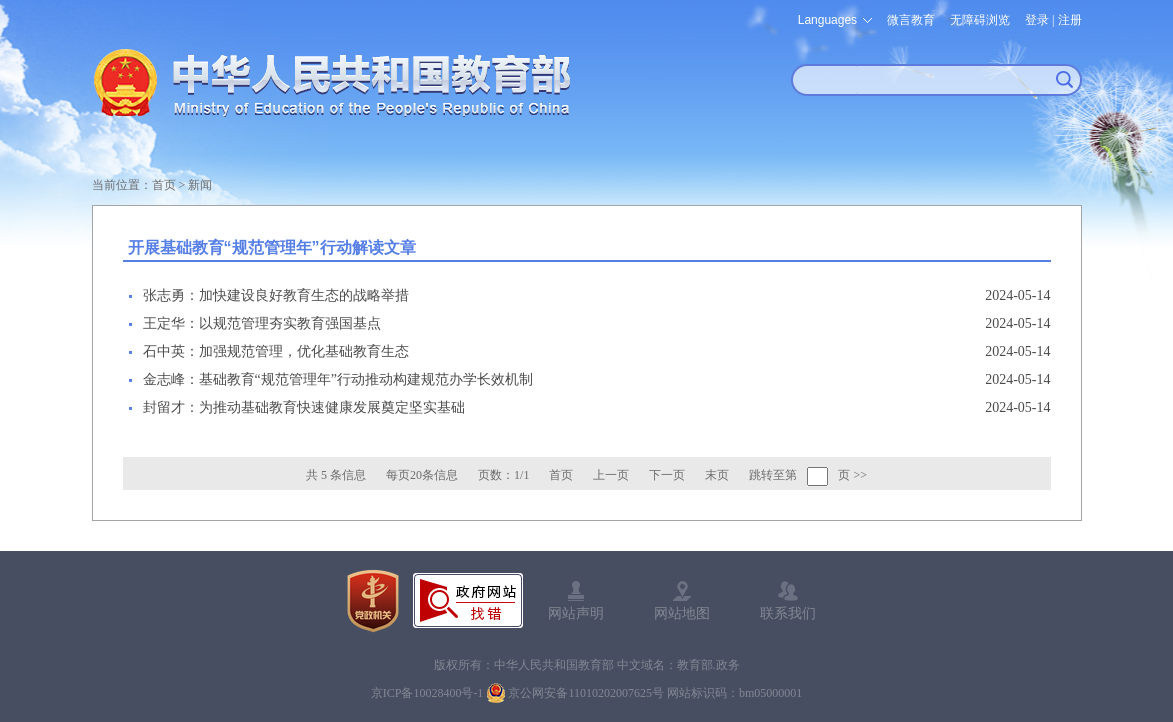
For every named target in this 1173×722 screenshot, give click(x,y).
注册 (1070, 20)
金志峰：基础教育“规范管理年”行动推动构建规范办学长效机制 (338, 379)
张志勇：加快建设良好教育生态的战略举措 (276, 295)
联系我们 (788, 613)
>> (860, 475)
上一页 (611, 475)
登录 (1037, 20)
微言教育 (911, 20)
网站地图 (682, 613)
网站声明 (576, 613)
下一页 (667, 475)
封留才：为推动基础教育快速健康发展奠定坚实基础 (304, 407)
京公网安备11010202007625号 (586, 693)
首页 (164, 185)
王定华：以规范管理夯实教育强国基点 (262, 323)
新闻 (200, 185)
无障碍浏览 (980, 20)
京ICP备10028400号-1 (427, 693)
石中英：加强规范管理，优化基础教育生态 (276, 351)
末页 (717, 475)
